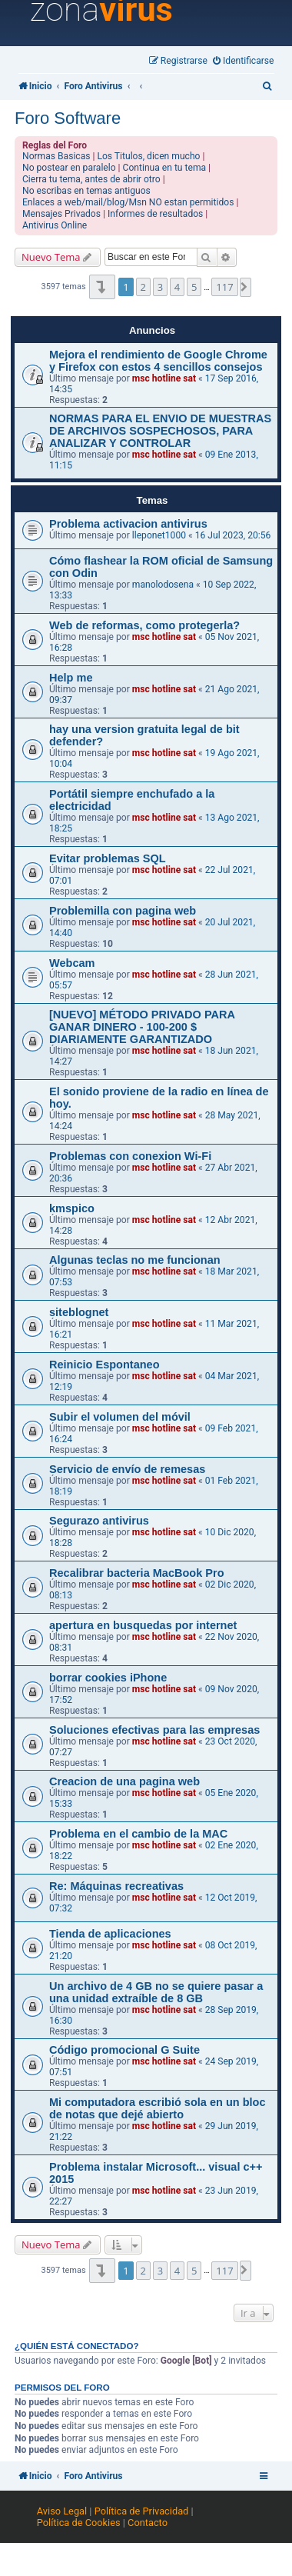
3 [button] (160, 287)
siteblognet (78, 1312)
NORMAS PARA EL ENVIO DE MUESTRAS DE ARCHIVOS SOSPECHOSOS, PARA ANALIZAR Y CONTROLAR (160, 430)
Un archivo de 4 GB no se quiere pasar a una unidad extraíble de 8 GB (156, 1992)
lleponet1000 (159, 535)
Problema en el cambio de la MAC (138, 1834)
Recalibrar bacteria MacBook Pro (136, 1573)
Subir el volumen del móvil (120, 1417)
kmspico (72, 1208)
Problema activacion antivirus (128, 524)
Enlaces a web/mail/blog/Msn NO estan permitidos (128, 202)
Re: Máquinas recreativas (116, 1886)
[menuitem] (243, 61)
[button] (101, 286)
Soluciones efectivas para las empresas (154, 1730)
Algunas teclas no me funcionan (135, 1260)
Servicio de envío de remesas (127, 1469)
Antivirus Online (54, 225)
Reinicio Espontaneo (104, 1364)
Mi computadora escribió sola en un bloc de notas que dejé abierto (157, 2108)
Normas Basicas (56, 156)
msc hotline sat (164, 378)
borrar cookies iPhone (108, 1677)
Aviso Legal (62, 2511)
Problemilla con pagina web (122, 911)
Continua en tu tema (165, 167)
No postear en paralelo (69, 167)
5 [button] (194, 287)
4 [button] (177, 287)
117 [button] (224, 287)
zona (101, 10)
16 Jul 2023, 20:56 (233, 535)
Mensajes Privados (61, 213)
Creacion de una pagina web (124, 1781)
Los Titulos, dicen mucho (148, 156)
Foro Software (68, 118)
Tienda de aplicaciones (110, 1934)
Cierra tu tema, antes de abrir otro (91, 179)
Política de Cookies (79, 2522)
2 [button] (143, 287)
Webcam (72, 963)
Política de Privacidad (142, 2511)
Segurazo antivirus (99, 1521)
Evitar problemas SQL (107, 858)
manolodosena (163, 584)
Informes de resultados (155, 213)
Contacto (148, 2522)
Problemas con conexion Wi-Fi (130, 1156)
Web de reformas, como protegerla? (144, 625)
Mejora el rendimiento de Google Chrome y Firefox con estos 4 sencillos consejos (158, 360)
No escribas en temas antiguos (86, 190)
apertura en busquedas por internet (143, 1625)
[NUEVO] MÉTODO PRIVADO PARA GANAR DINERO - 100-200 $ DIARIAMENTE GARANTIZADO (141, 1026)
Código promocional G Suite (124, 2050)
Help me (70, 677)
